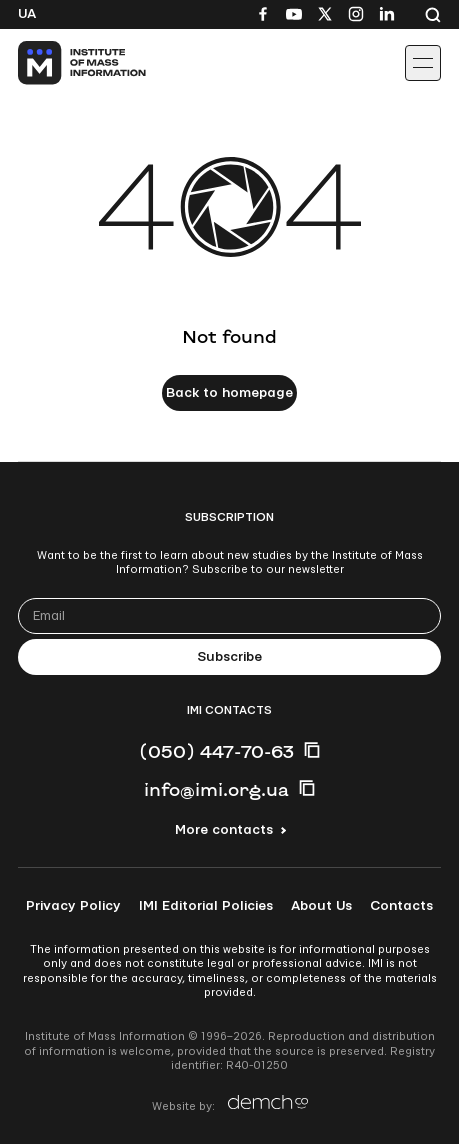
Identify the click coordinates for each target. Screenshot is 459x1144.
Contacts (401, 906)
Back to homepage (229, 393)
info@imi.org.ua (216, 789)
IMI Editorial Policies (206, 906)
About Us (321, 906)
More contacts (224, 830)
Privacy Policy (73, 906)
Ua (27, 14)
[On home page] (60, 63)
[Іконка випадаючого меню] (423, 63)
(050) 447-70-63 (216, 751)
